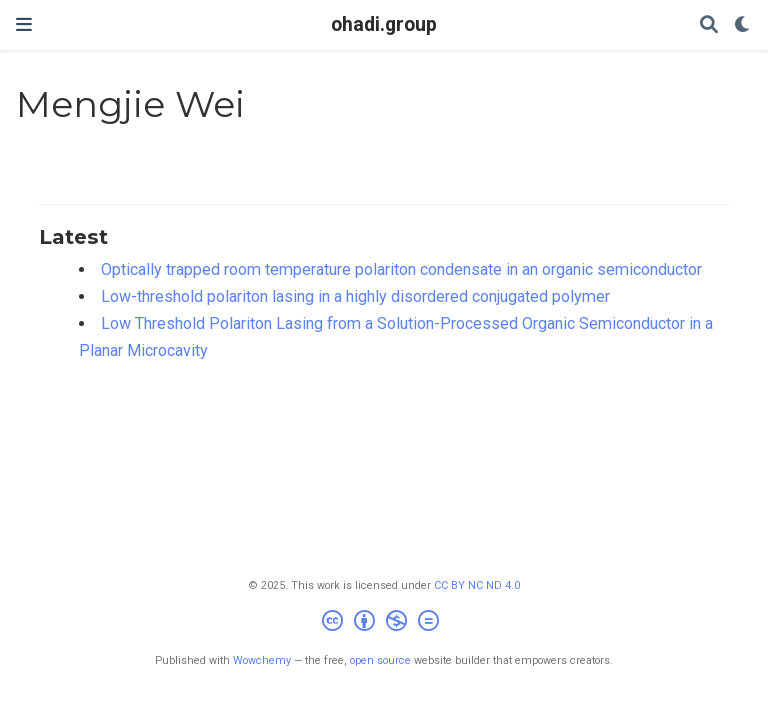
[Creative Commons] (384, 623)
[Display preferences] (743, 25)
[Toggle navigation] (24, 24)
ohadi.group (384, 24)
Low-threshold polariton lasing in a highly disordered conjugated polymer (355, 296)
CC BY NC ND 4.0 (477, 585)
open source (380, 660)
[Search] (709, 25)
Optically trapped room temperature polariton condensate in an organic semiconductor (401, 269)
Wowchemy (262, 660)
